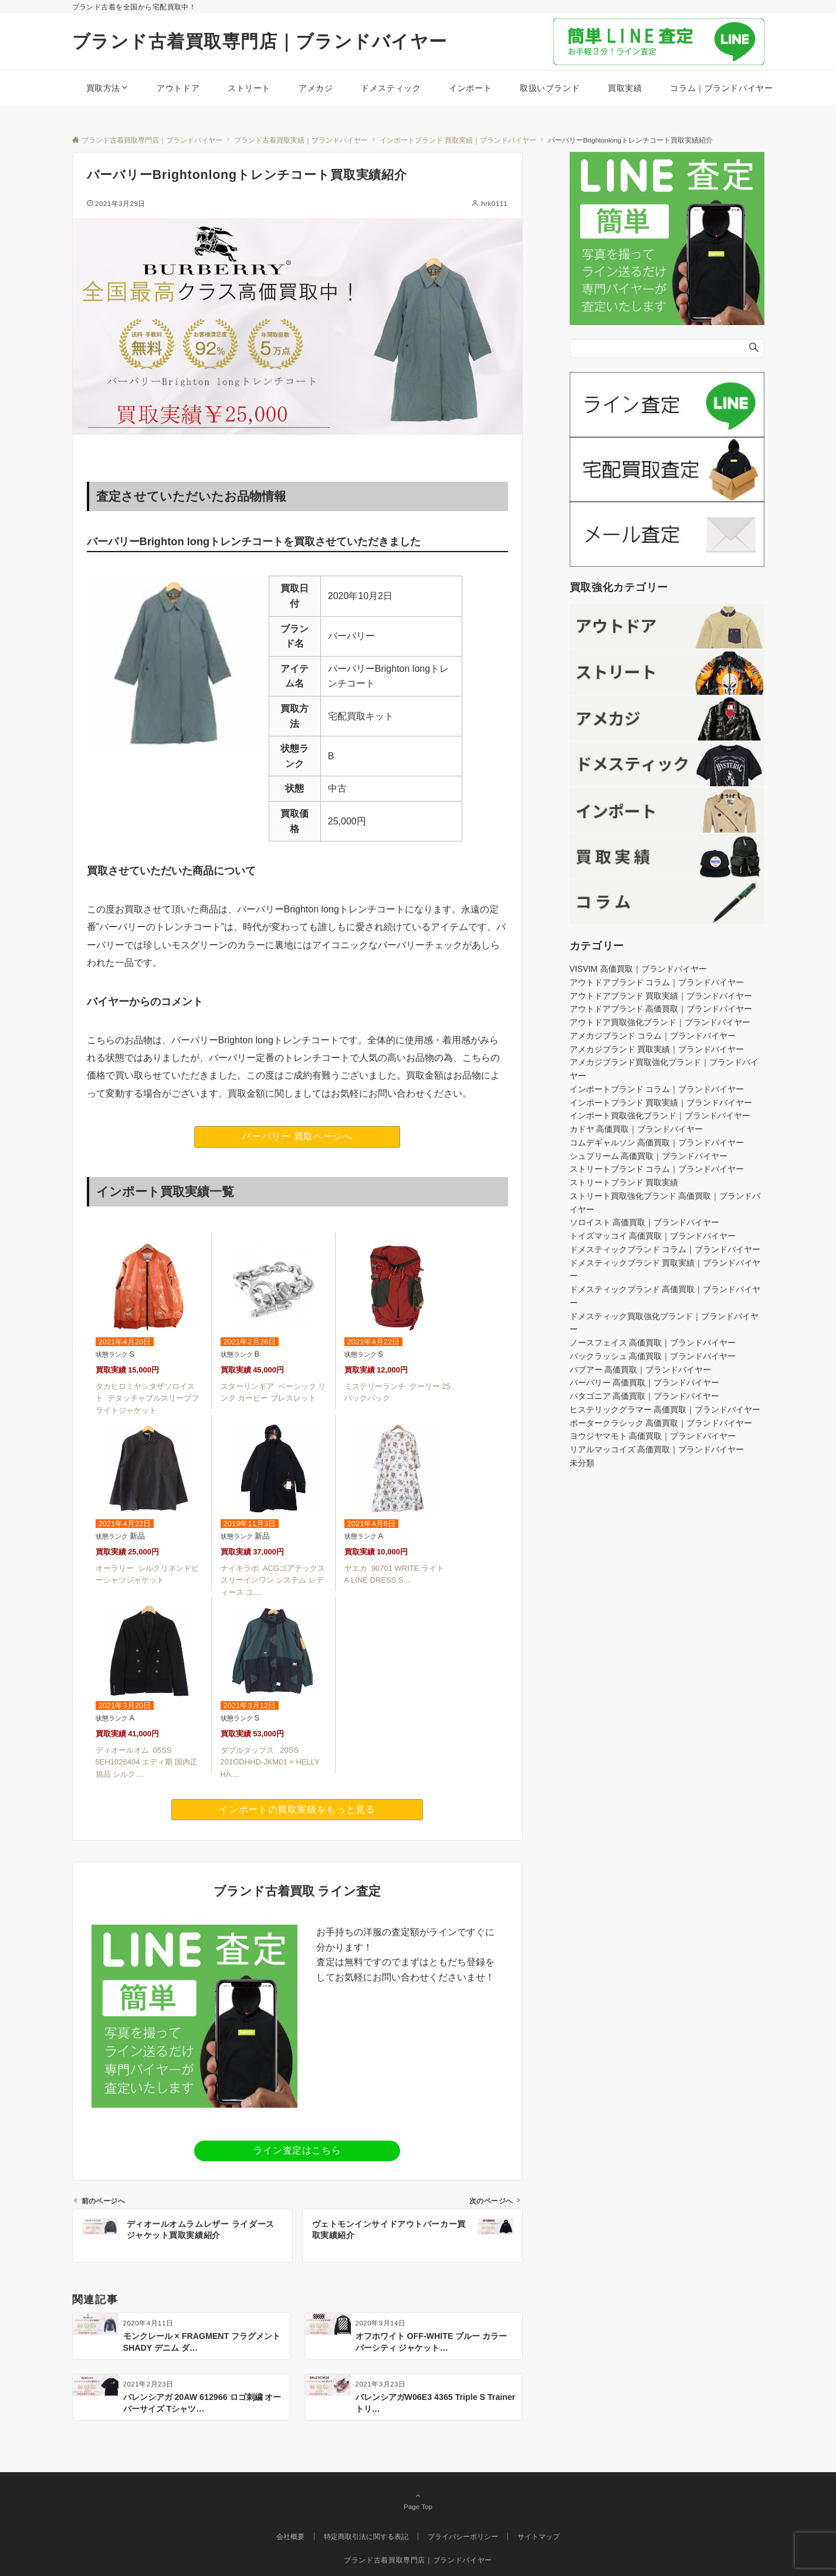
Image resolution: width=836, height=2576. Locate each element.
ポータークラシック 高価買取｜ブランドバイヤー (661, 1423)
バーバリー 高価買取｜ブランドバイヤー (645, 1382)
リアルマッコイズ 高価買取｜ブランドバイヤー (657, 1449)
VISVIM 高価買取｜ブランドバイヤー (638, 968)
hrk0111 (494, 203)
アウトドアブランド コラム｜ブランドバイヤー (657, 982)
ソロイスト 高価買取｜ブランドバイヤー (645, 1222)
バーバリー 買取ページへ (297, 1136)
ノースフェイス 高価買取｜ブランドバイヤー (653, 1342)
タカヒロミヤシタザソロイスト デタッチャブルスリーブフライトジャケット (147, 1398)
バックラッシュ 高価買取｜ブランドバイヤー (653, 1356)
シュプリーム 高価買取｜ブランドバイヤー (649, 1156)
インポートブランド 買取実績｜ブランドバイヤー (661, 1102)
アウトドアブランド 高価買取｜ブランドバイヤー (661, 1008)
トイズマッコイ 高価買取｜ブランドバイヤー (653, 1235)
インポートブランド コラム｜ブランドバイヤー (657, 1089)
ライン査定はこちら (297, 2150)
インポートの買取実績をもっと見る (297, 1809)
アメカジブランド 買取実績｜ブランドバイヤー (657, 1049)
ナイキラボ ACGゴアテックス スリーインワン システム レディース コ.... (273, 1580)
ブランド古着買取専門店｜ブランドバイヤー (260, 41)
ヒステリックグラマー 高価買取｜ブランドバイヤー (665, 1409)
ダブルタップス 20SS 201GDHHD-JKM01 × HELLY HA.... (270, 1762)
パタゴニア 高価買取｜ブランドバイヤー (645, 1396)
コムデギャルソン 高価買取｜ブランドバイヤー (657, 1142)
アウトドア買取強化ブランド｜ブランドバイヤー (660, 1022)
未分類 (582, 1463)
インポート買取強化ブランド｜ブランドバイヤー (660, 1115)
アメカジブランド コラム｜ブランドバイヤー (653, 1035)
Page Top (418, 2501)
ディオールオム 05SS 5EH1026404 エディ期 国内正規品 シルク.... (147, 1762)
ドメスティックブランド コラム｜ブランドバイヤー (665, 1249)
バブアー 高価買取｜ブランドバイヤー (641, 1369)
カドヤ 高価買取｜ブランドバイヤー (636, 1129)
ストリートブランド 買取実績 (624, 1182)
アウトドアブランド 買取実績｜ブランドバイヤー (661, 995)
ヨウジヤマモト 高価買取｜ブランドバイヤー (653, 1436)
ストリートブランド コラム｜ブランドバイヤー (657, 1169)
